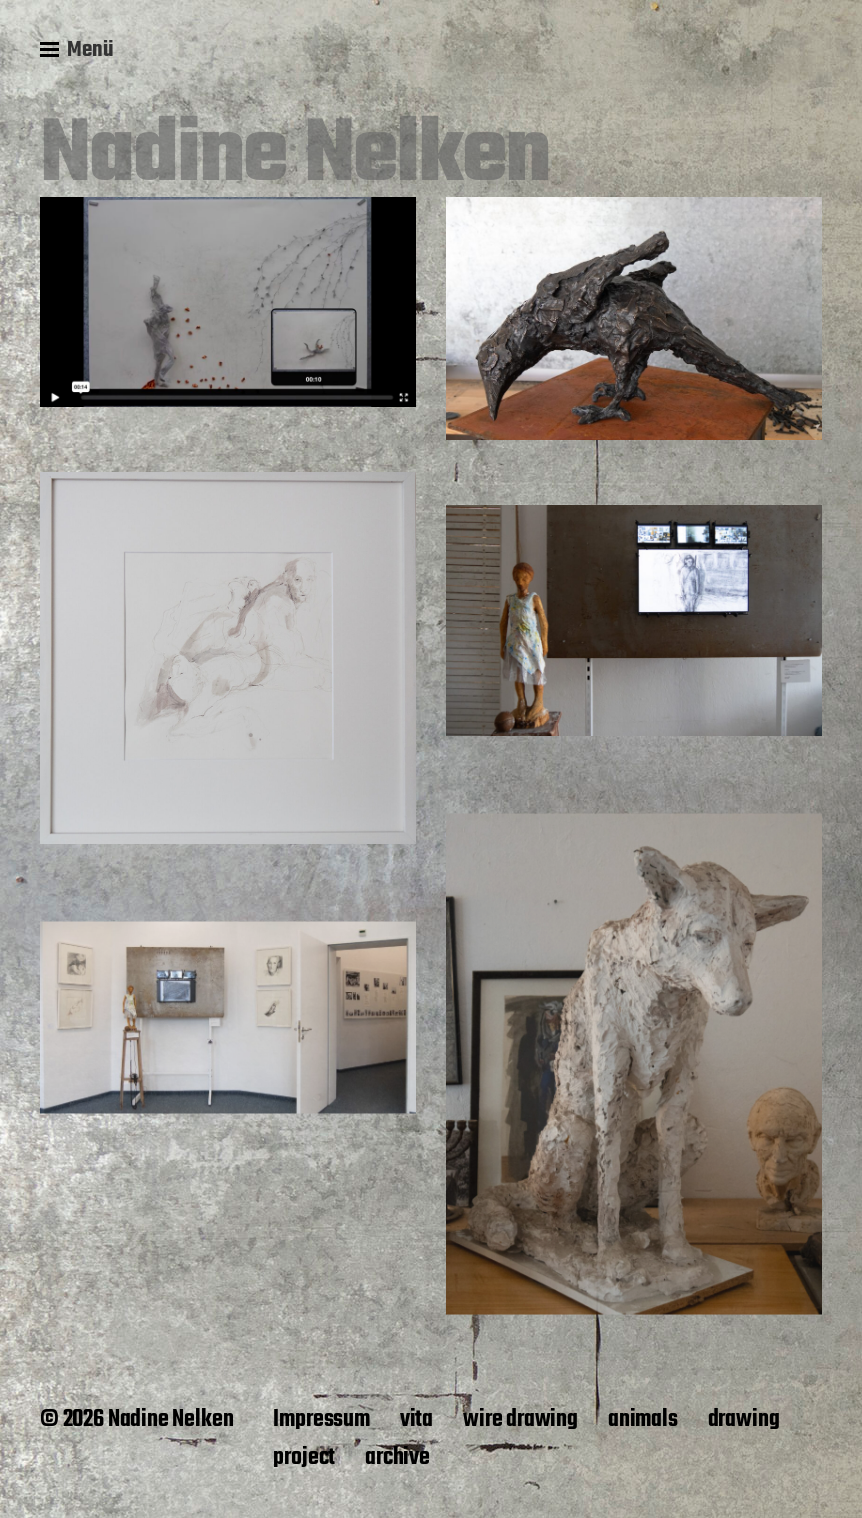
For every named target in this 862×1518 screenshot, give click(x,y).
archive (397, 1458)
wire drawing (520, 1420)
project (304, 1458)
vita (416, 1420)
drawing (744, 1420)
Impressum (321, 1420)
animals (643, 1420)
